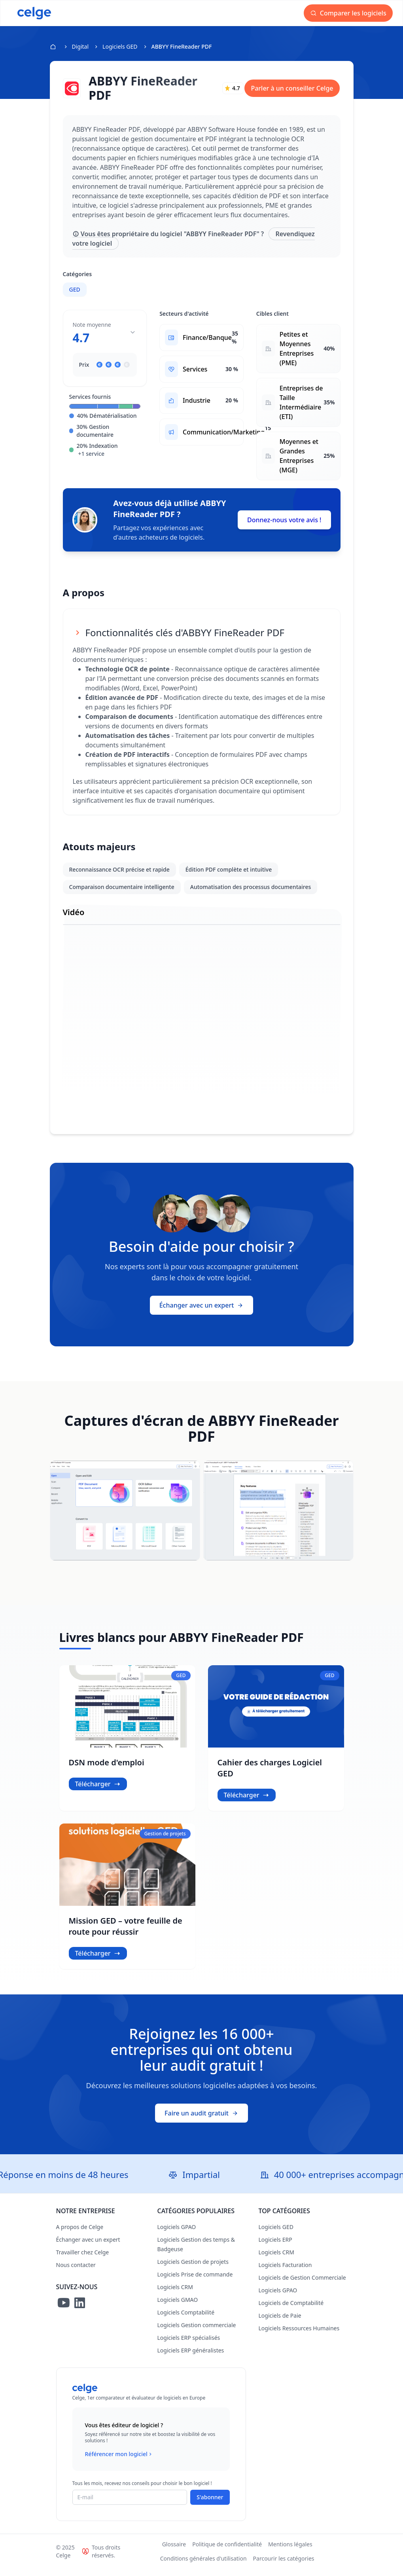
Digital (80, 46)
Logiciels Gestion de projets (193, 2269)
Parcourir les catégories (283, 2565)
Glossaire (174, 2551)
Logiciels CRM (175, 2294)
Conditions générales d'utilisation (203, 2565)
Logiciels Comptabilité (186, 2319)
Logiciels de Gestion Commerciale (302, 2284)
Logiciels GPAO (176, 2234)
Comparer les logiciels (351, 13)
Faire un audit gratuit (201, 2120)
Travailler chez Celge (82, 2259)
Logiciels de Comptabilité (291, 2310)
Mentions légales (290, 2551)
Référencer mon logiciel (119, 2461)
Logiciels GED (119, 46)
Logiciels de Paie (280, 2322)
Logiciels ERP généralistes (190, 2357)
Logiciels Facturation (285, 2272)
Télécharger (98, 1791)
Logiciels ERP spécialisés (188, 2345)
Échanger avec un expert (201, 1312)
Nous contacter (76, 2272)
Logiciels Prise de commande (195, 2281)
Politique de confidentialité (227, 2551)
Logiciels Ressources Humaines (299, 2335)
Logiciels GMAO (177, 2307)
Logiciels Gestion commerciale (196, 2332)
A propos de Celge (80, 2234)
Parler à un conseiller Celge (292, 88)
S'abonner (210, 2504)
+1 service (91, 453)
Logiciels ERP (275, 2246)
